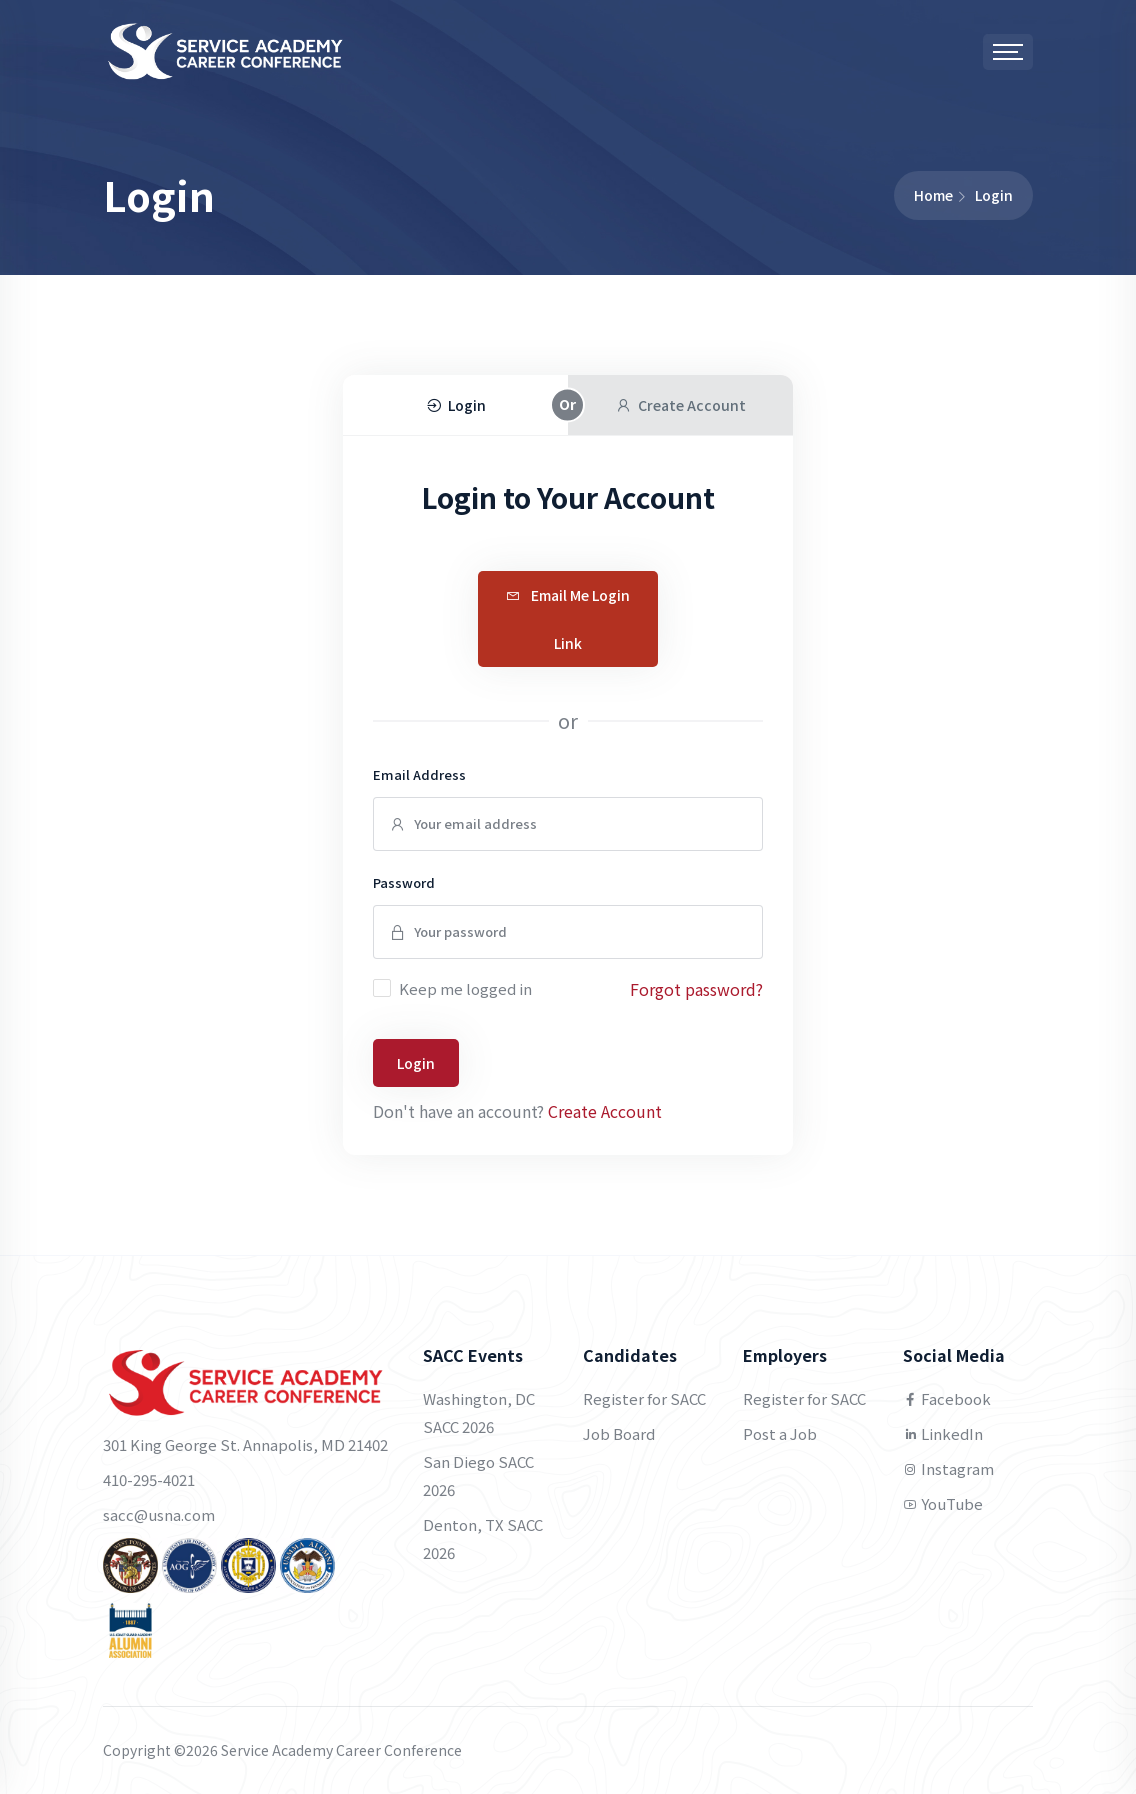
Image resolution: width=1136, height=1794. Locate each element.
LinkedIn (943, 1433)
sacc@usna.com (159, 1514)
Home (933, 195)
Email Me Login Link (568, 619)
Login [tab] (455, 405)
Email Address (419, 774)
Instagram (948, 1468)
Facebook (947, 1398)
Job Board (619, 1433)
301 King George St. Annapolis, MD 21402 (245, 1444)
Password (404, 882)
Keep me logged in (465, 988)
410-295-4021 (149, 1479)
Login (416, 1063)
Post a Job (780, 1433)
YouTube (943, 1503)
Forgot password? (696, 989)
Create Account (605, 1111)
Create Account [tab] (680, 405)
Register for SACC (644, 1398)
